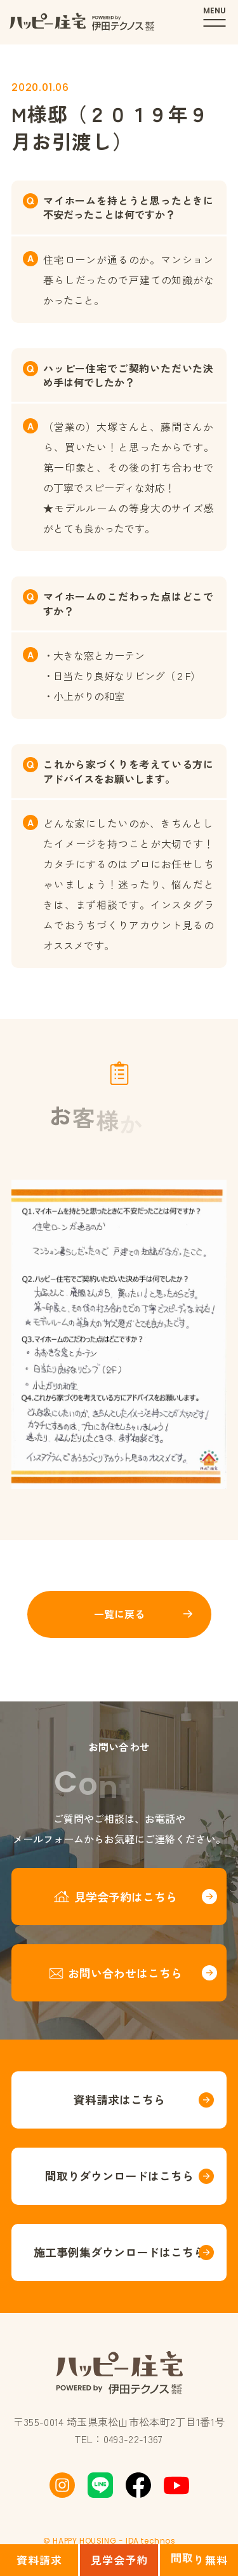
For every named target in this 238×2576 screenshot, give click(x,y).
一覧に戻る (119, 1613)
